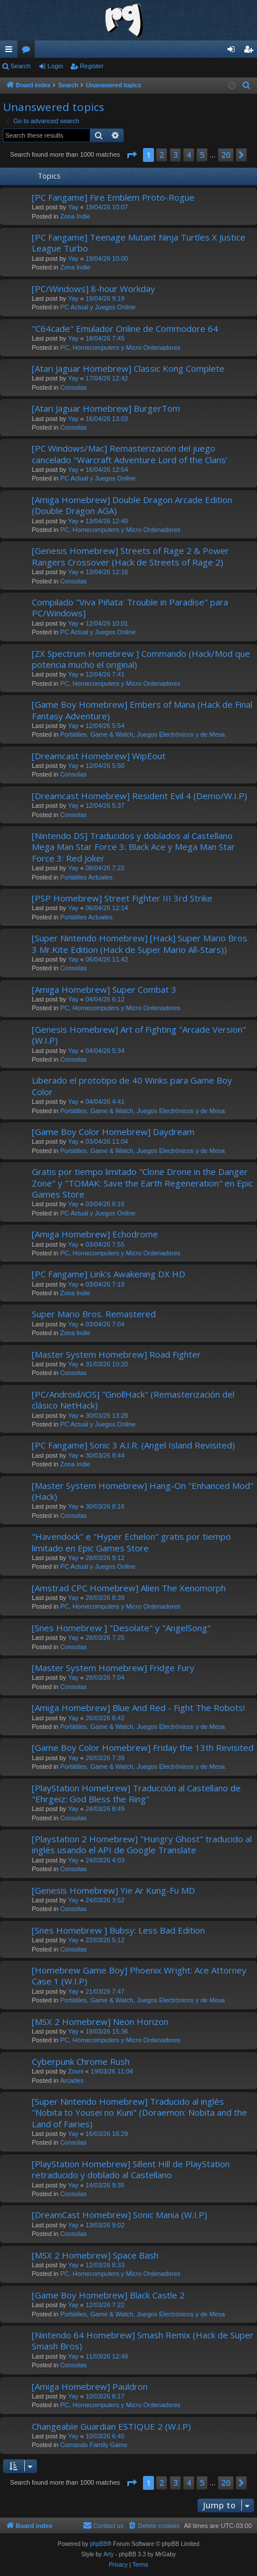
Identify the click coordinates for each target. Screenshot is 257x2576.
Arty (109, 2554)
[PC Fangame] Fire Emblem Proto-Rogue (113, 197)
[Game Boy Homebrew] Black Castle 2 (108, 2295)
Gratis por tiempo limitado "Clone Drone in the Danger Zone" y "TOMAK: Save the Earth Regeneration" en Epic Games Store (142, 1183)
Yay (73, 207)
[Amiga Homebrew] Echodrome (95, 1234)
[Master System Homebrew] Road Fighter (116, 1354)
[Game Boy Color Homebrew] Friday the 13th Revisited (143, 1747)
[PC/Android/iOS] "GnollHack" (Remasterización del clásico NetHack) (133, 1399)
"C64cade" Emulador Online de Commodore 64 (125, 328)
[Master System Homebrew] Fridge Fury (113, 1667)
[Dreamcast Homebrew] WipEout (99, 756)
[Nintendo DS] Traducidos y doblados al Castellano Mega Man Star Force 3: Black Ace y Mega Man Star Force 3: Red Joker (133, 847)
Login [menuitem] (233, 51)
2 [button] (161, 154)
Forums (28, 51)
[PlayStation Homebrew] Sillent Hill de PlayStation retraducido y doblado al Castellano (131, 2169)
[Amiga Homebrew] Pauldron (90, 2386)
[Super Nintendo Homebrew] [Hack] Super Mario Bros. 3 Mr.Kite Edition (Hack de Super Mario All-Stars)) (140, 943)
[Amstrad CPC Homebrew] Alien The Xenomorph (129, 1588)
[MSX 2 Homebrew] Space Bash (95, 2255)
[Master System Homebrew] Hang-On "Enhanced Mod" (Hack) (143, 1491)
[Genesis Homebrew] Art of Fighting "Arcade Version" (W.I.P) (139, 1034)
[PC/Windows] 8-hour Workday (93, 288)
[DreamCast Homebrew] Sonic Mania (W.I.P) (119, 2214)
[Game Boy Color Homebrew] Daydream (113, 1131)
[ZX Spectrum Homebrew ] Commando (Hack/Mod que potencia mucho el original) (141, 659)
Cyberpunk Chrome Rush (81, 2061)
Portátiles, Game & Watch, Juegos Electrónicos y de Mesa (142, 734)
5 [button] (202, 154)
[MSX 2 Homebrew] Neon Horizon (100, 2021)
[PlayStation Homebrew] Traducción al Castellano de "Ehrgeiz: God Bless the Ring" (136, 1793)
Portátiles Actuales (86, 877)
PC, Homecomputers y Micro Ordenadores (120, 347)
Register (92, 65)
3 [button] (175, 154)
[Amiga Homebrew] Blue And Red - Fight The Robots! (138, 1707)
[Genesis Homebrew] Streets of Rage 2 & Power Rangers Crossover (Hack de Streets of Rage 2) (130, 556)
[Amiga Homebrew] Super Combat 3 (104, 989)
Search (20, 65)
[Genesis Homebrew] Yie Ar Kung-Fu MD (113, 1890)
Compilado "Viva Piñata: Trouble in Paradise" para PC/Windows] (130, 607)
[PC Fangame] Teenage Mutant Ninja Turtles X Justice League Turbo (138, 242)
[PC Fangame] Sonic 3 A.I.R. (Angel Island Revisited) (133, 1445)
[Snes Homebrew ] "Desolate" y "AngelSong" (121, 1627)
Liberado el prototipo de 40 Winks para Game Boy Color (132, 1085)
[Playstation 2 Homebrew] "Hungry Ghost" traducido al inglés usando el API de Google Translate (142, 1844)
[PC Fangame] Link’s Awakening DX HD (108, 1274)
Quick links (11, 51)
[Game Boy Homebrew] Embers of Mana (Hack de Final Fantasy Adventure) (142, 709)
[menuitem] (246, 85)
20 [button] (225, 154)
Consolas (73, 387)
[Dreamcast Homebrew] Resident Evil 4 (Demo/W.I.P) (139, 795)
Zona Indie (75, 216)
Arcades (71, 2080)
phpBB (98, 2544)
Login (55, 65)
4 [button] (188, 154)
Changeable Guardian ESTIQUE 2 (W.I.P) (111, 2426)
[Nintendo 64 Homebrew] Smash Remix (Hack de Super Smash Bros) (143, 2340)
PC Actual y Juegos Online (97, 307)
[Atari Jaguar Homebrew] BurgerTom (106, 408)
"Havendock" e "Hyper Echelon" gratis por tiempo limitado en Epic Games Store (131, 1542)
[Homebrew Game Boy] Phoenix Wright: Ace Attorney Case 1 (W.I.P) (139, 1975)
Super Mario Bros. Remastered (94, 1314)
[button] (131, 155)
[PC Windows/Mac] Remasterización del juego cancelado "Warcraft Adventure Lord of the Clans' (129, 453)
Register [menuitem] (251, 51)
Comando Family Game (93, 2444)
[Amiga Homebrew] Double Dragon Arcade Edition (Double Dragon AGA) (132, 505)
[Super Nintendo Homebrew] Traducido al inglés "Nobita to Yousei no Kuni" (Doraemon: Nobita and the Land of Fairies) (139, 2112)
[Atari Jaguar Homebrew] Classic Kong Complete (128, 368)
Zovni (75, 2071)
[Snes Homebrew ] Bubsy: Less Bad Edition (118, 1930)
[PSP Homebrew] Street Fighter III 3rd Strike (122, 898)
